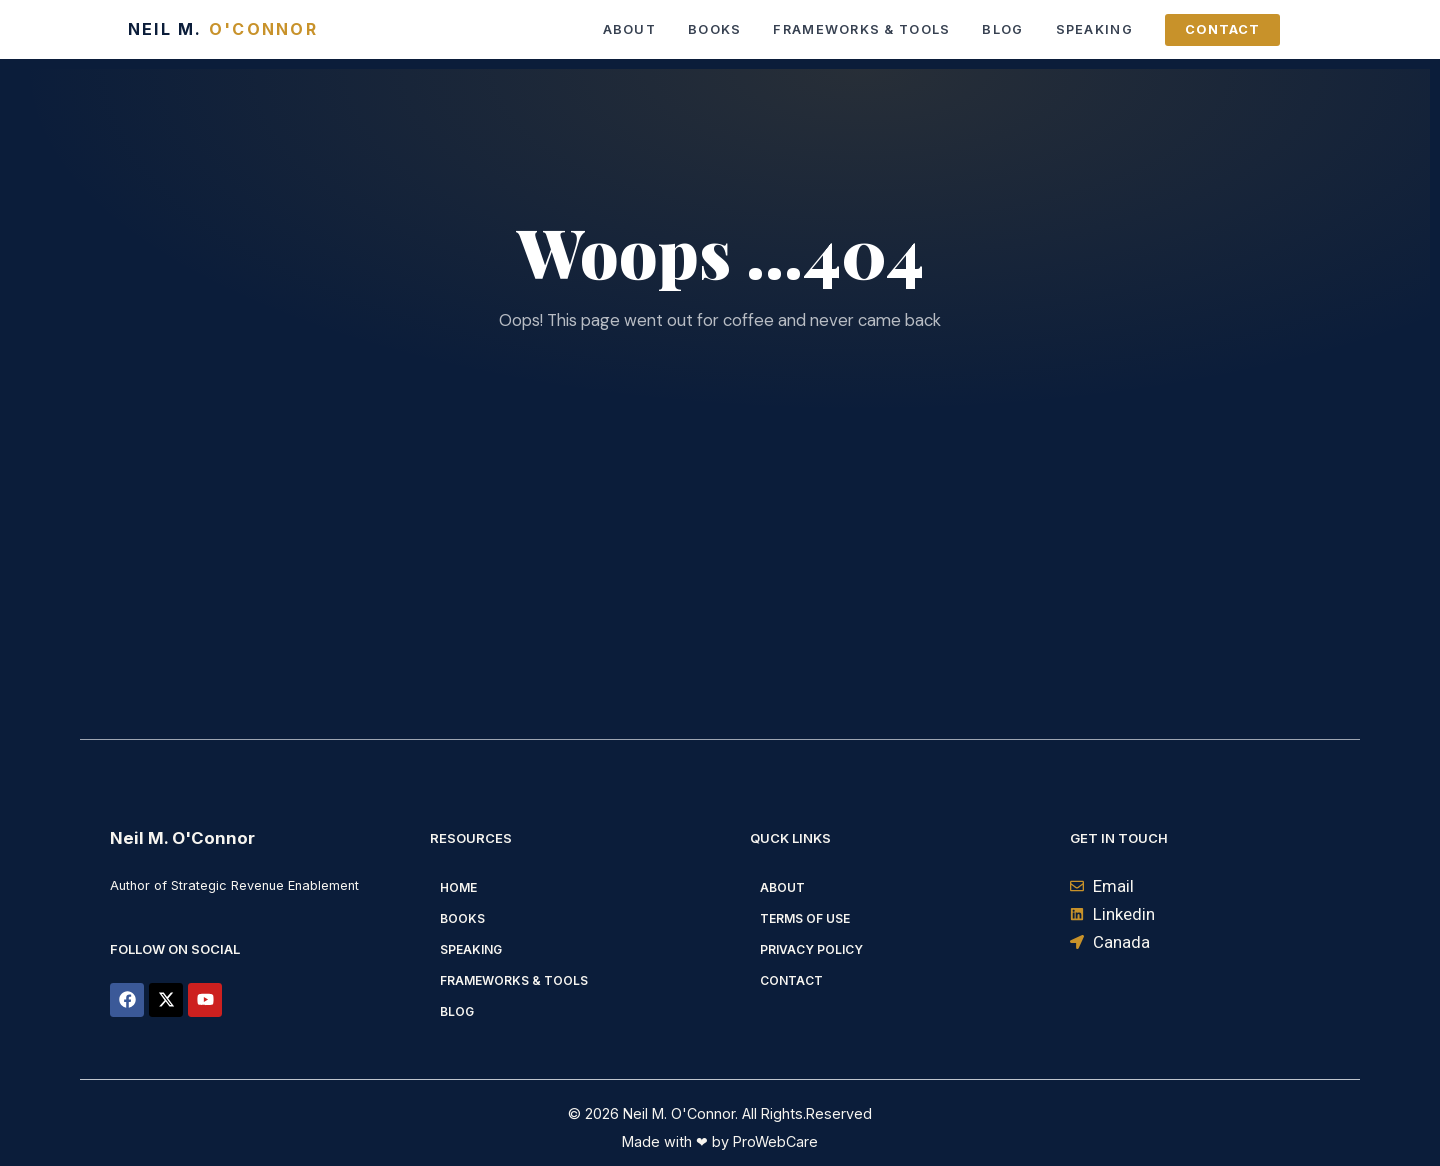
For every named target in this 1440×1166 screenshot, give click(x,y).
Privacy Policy (811, 949)
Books (714, 29)
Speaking (1094, 29)
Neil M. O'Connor (182, 838)
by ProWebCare (763, 1141)
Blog (1002, 29)
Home (458, 887)
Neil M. (223, 29)
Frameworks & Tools (861, 29)
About (629, 29)
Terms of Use (805, 918)
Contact (1222, 29)
